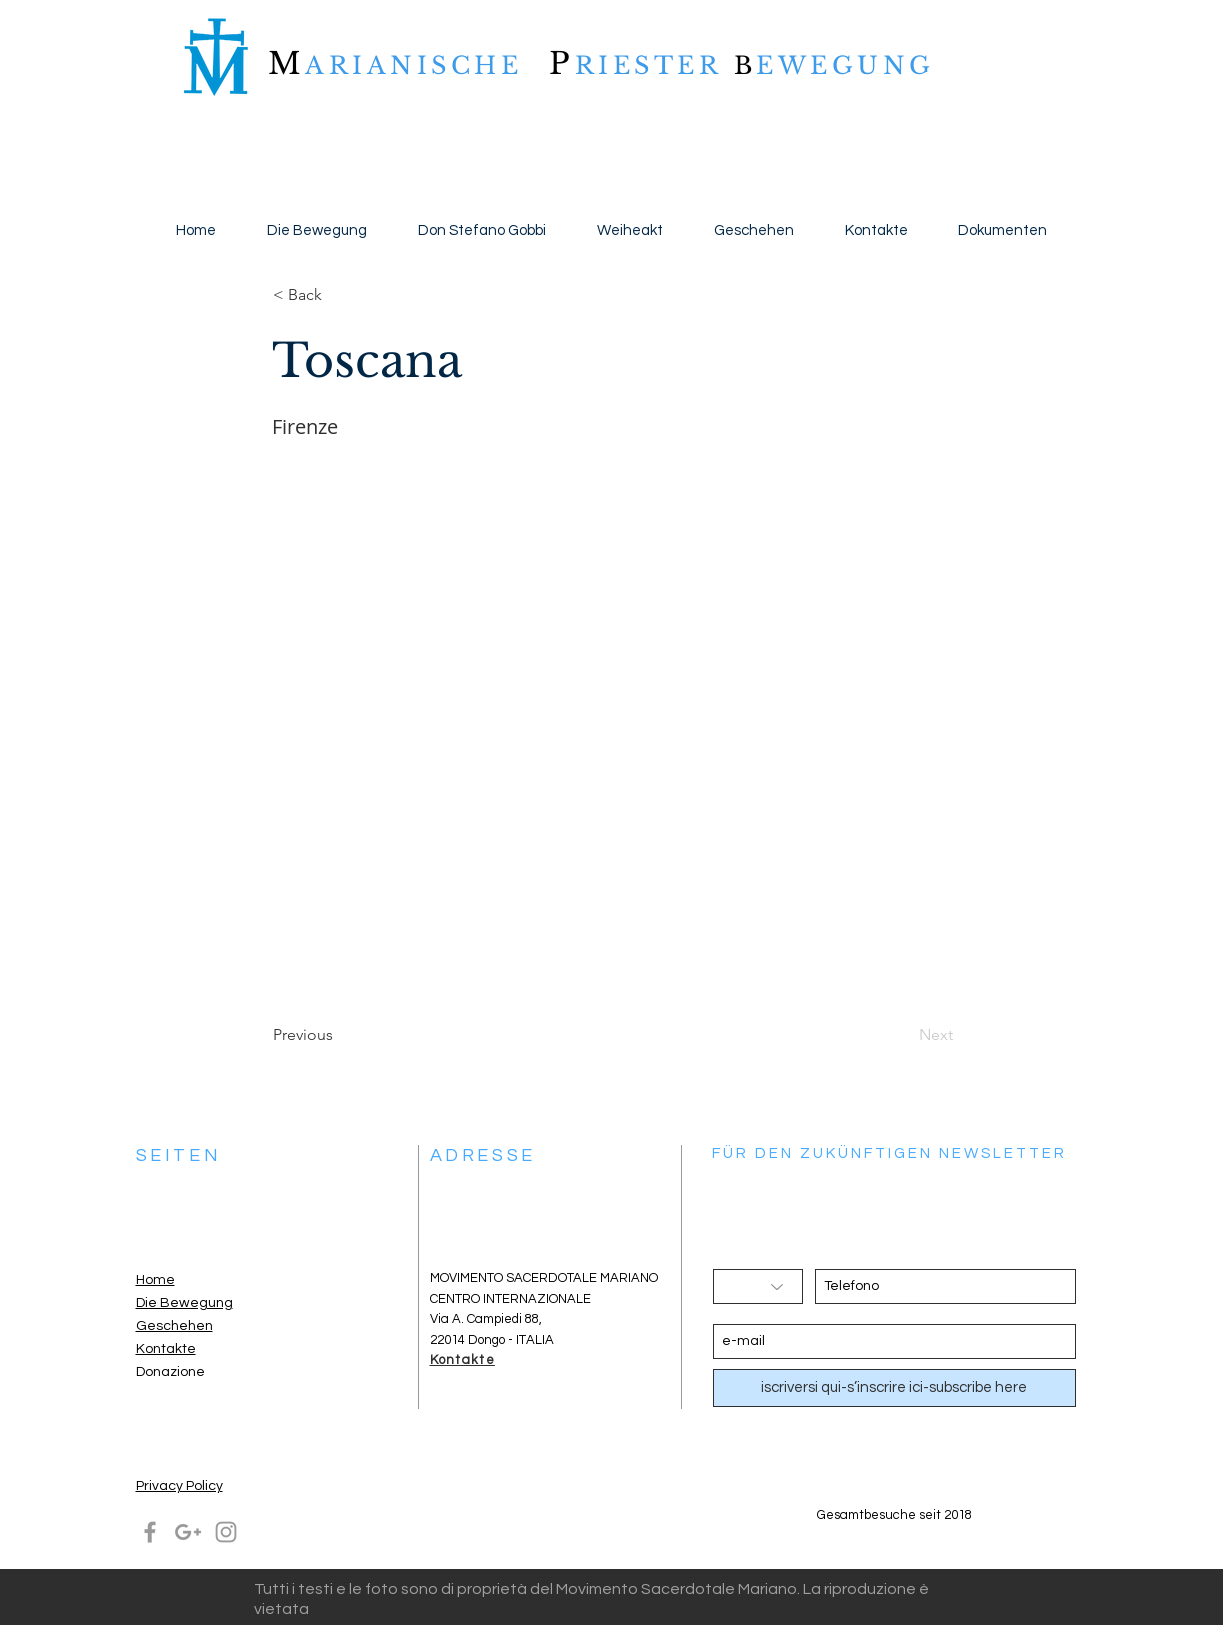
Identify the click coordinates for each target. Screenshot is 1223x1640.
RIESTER (654, 65)
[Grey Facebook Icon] (150, 1532)
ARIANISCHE (413, 65)
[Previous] (339, 1035)
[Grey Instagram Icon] (226, 1532)
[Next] (903, 1035)
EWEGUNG (845, 65)
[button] (339, 295)
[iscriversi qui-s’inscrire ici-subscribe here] (894, 1388)
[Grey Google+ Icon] (188, 1532)
